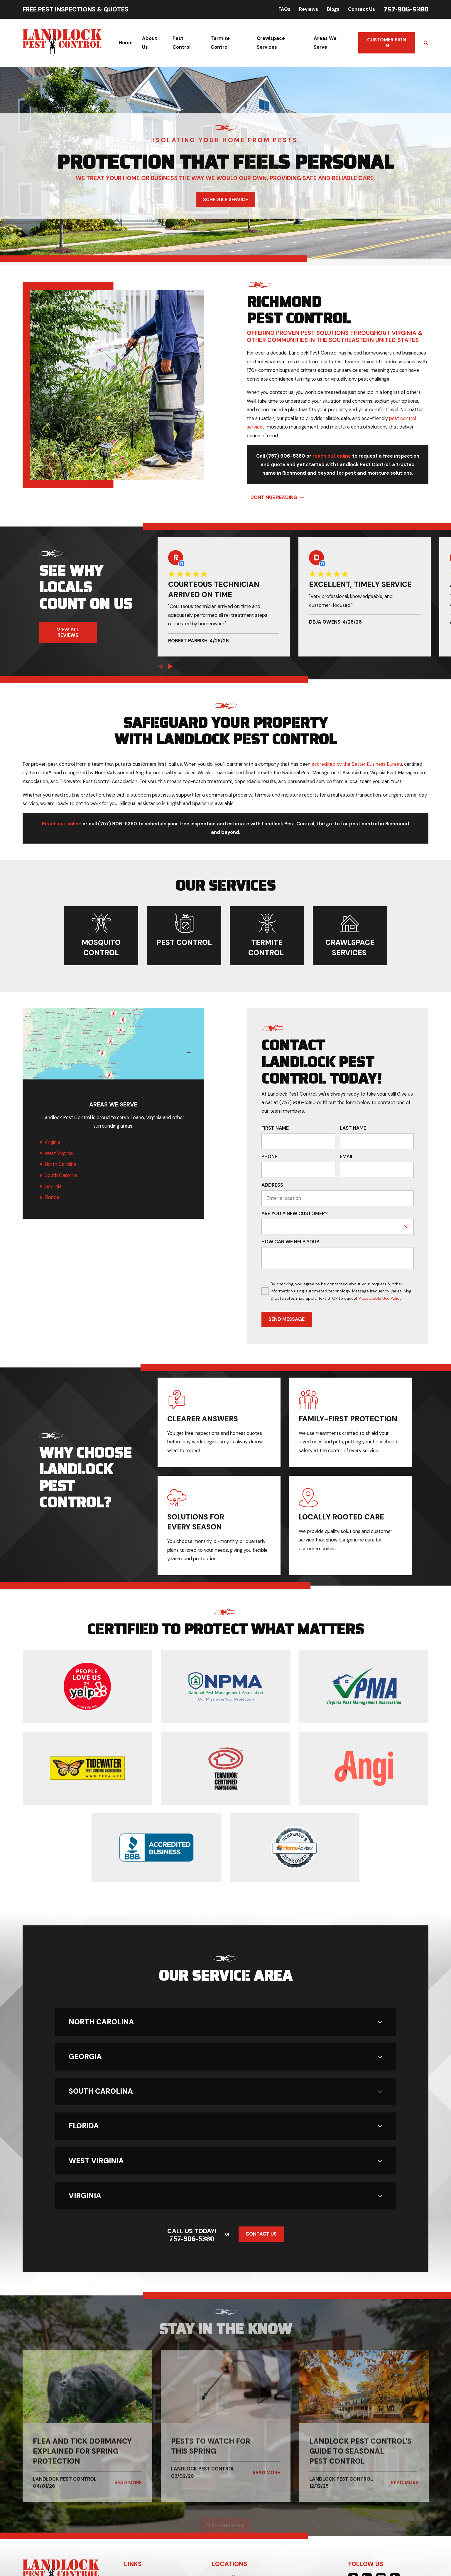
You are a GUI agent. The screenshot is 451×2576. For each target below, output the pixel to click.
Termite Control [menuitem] (220, 42)
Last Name (353, 1128)
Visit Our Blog (225, 2526)
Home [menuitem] (126, 43)
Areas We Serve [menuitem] (325, 42)
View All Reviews (68, 632)
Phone (269, 1157)
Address (272, 1185)
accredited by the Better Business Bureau (357, 764)
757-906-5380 (406, 9)
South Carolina (60, 1175)
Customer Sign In (386, 43)
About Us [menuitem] (149, 42)
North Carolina (60, 1164)
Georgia (52, 1186)
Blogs (333, 9)
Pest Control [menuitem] (181, 42)
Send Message (286, 1319)
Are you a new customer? (294, 1214)
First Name (275, 1128)
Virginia (52, 1142)
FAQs (284, 9)
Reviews (308, 9)
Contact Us (361, 9)
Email (347, 1157)
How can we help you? (290, 1242)
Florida (51, 1197)
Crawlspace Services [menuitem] (271, 42)
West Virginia (58, 1153)
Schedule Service (225, 200)
